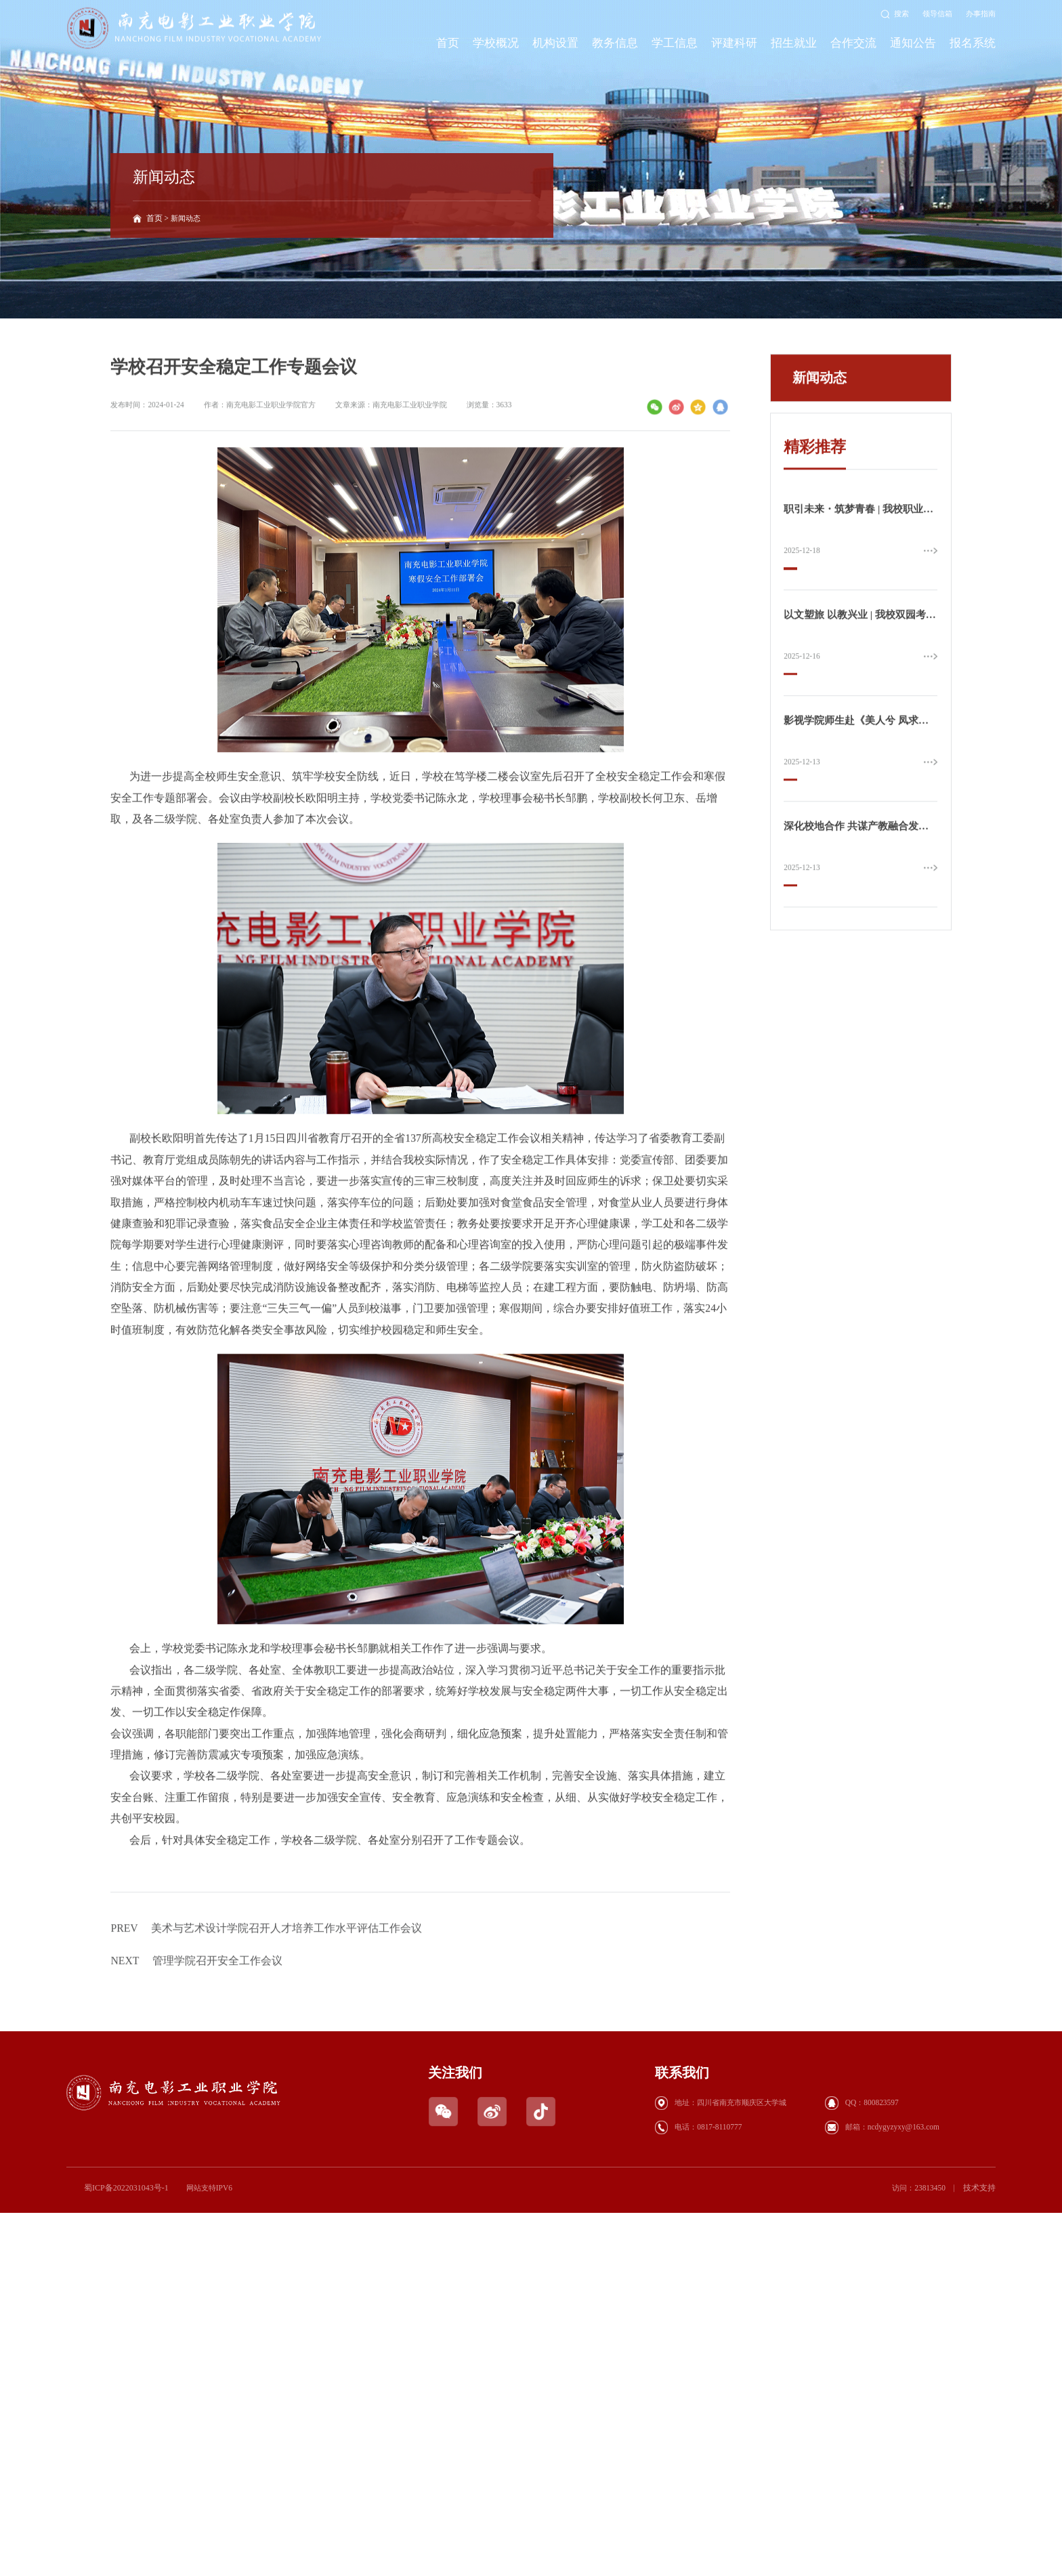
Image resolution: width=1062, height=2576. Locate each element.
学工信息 (675, 43)
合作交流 (853, 43)
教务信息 (615, 43)
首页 (447, 43)
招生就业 (794, 43)
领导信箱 (937, 13)
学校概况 (496, 43)
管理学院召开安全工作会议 (196, 2025)
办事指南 (981, 13)
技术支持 (981, 2189)
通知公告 (913, 43)
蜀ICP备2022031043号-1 (123, 2189)
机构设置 (555, 43)
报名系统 (973, 43)
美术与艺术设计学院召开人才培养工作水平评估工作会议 (266, 1992)
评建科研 (734, 43)
